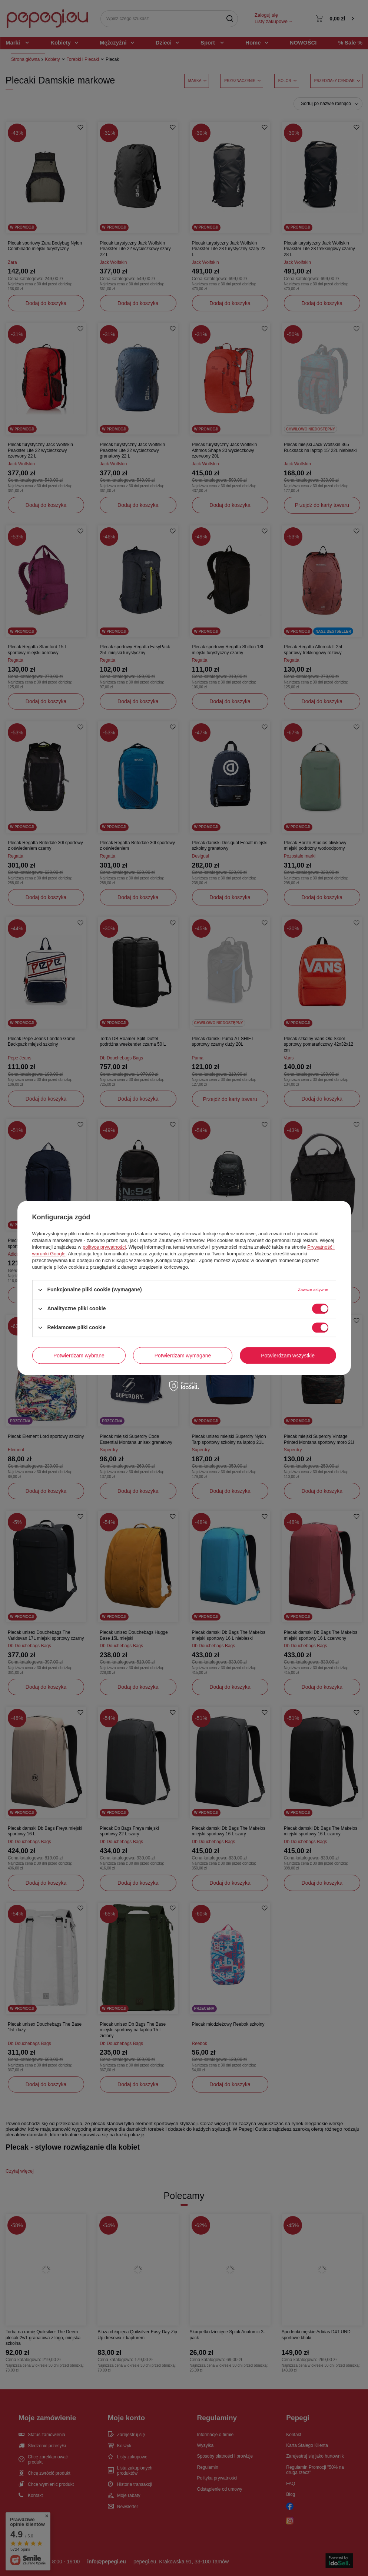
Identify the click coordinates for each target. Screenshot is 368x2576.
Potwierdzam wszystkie (288, 1356)
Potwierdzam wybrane (79, 1356)
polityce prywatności (104, 1247)
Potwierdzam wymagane (183, 1356)
